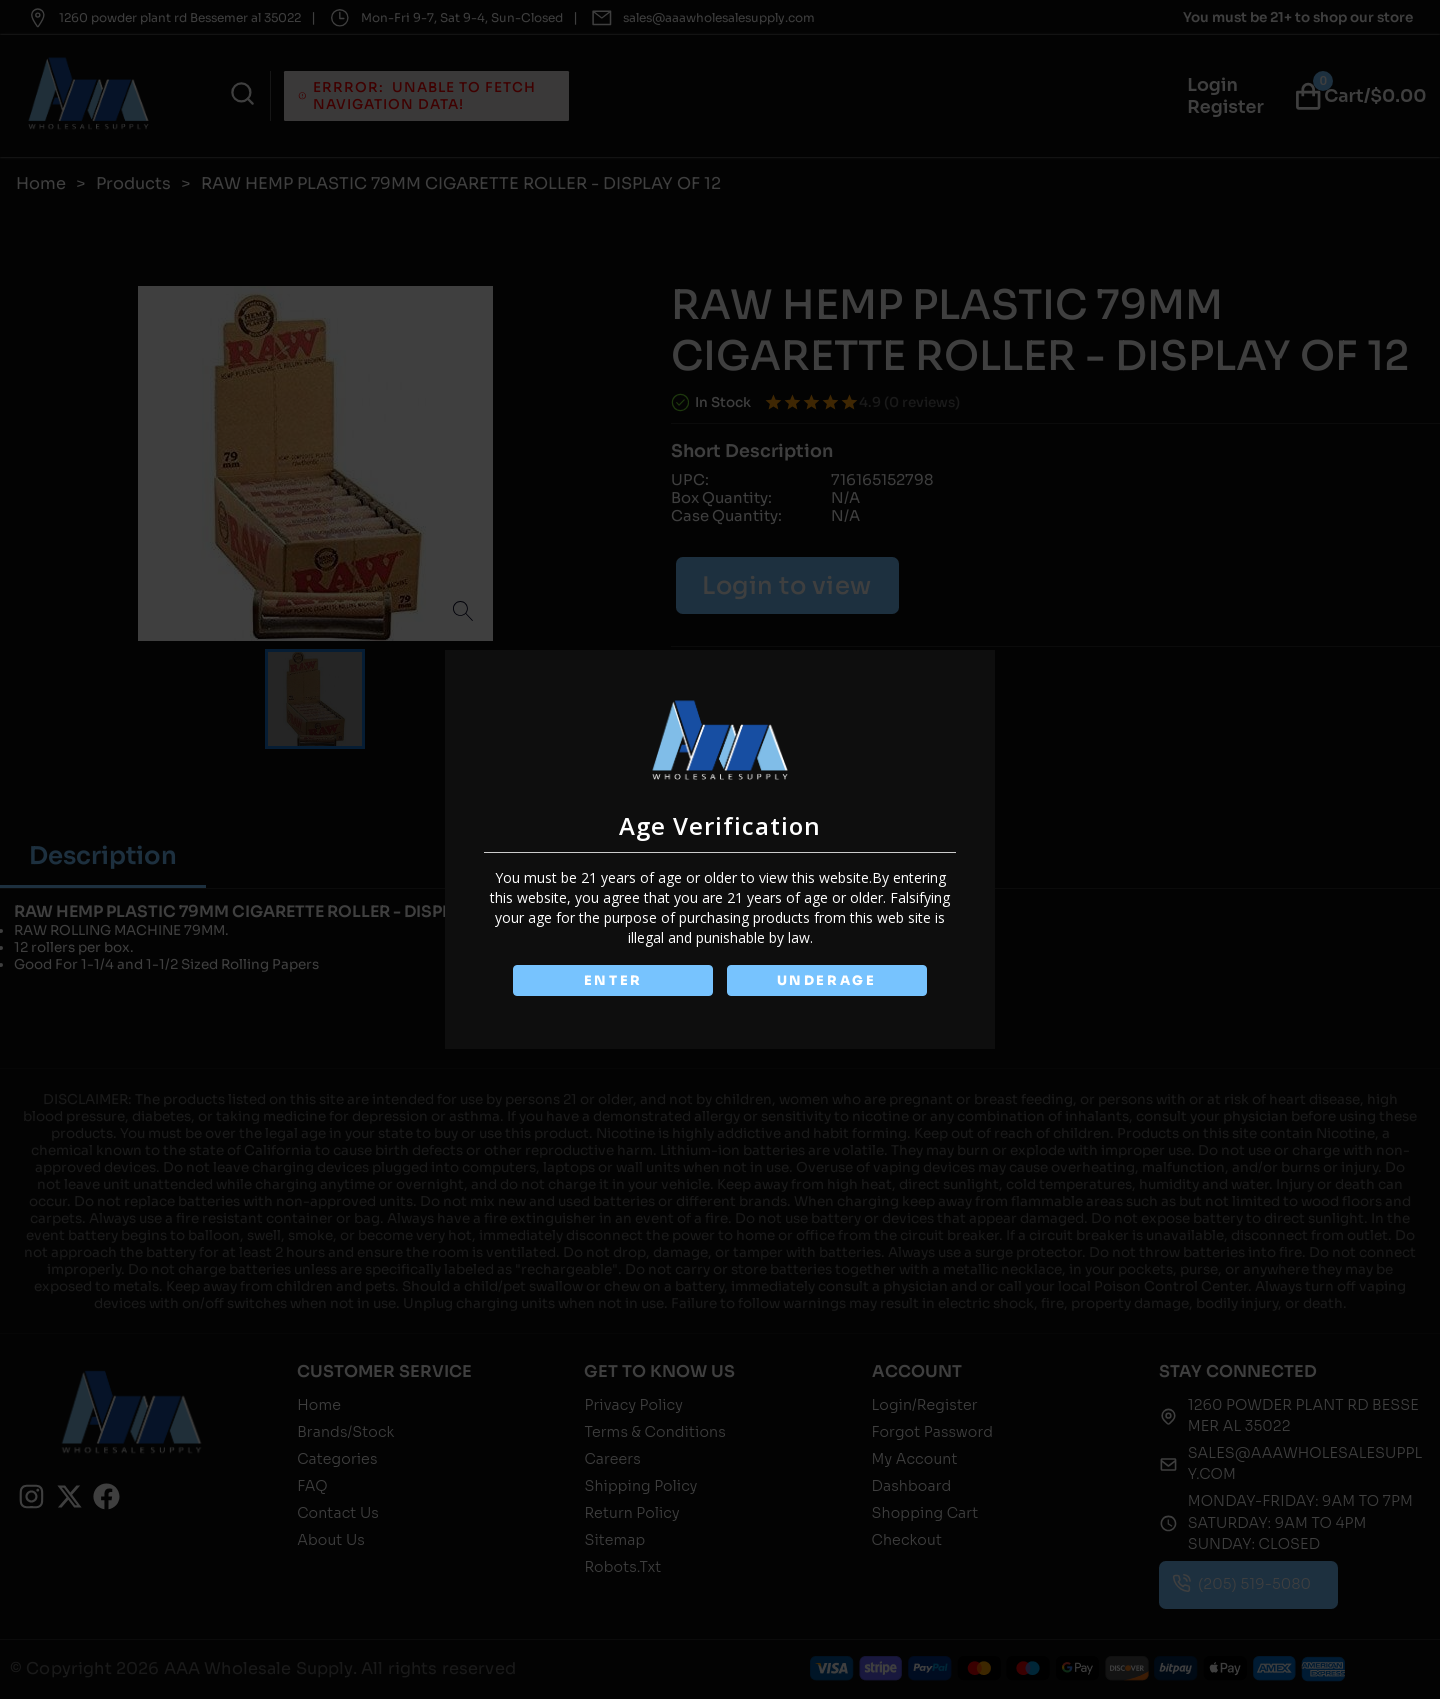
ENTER (613, 980)
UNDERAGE (826, 980)
